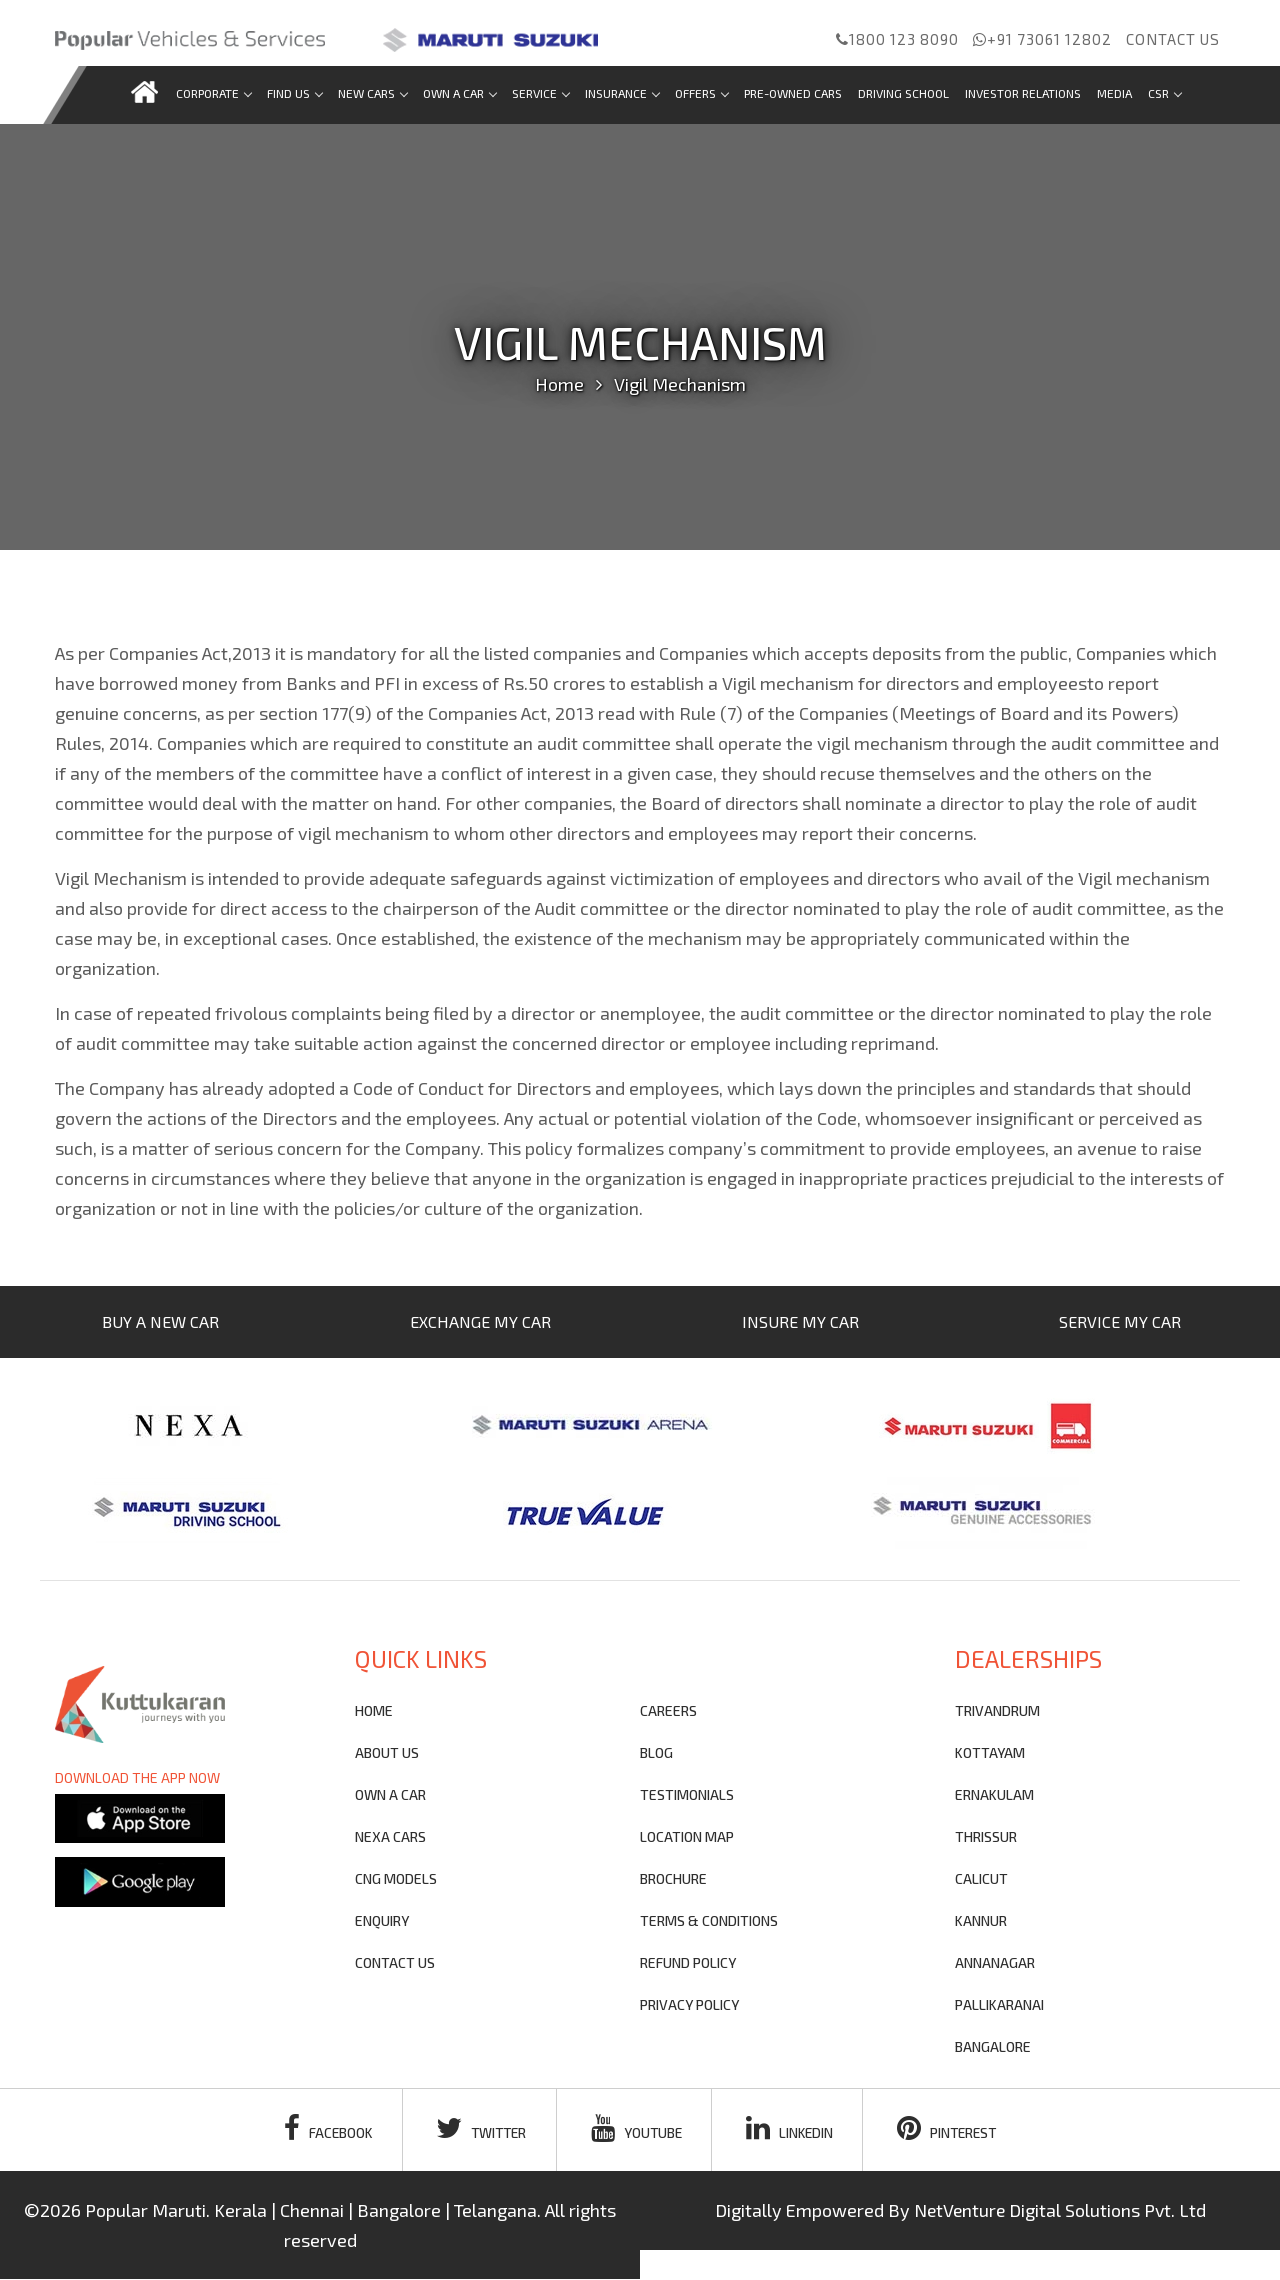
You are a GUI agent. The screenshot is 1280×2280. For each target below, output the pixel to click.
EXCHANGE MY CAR (480, 1321)
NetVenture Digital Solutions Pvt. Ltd (1060, 2211)
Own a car (459, 93)
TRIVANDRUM (997, 1710)
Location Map (687, 1836)
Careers (668, 1710)
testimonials (687, 1794)
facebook (321, 2128)
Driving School (903, 93)
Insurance (622, 93)
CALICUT (981, 1878)
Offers (701, 93)
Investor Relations (1023, 93)
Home (559, 384)
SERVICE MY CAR (1120, 1321)
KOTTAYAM (990, 1752)
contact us (395, 1962)
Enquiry (382, 1920)
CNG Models (396, 1878)
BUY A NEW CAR (160, 1321)
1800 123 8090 (897, 39)
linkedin (792, 2128)
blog (656, 1752)
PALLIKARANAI (999, 2004)
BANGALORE (993, 2046)
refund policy (688, 1962)
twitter (478, 2128)
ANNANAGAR (995, 1962)
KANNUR (981, 1920)
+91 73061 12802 (1042, 39)
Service (540, 93)
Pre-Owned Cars (793, 93)
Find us (294, 93)
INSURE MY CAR (800, 1321)
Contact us (1173, 39)
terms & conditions (709, 1920)
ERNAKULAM (994, 1794)
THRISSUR (986, 1836)
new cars (372, 93)
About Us (387, 1752)
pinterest (953, 2128)
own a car (390, 1794)
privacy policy (689, 2004)
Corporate (213, 93)
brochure (673, 1878)
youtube (636, 2128)
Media (1114, 93)
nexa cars (390, 1836)
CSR (1164, 93)
